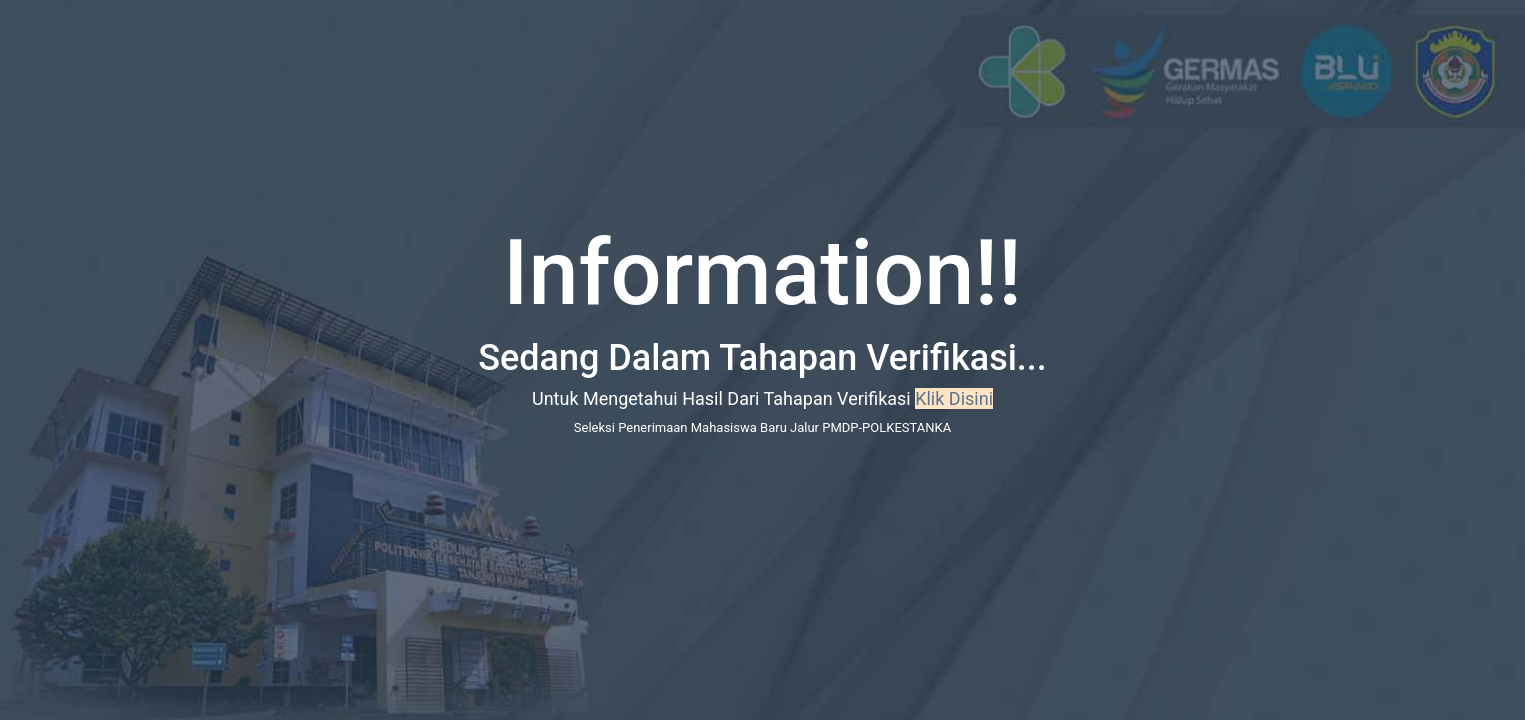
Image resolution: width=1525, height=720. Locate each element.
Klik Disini (954, 398)
